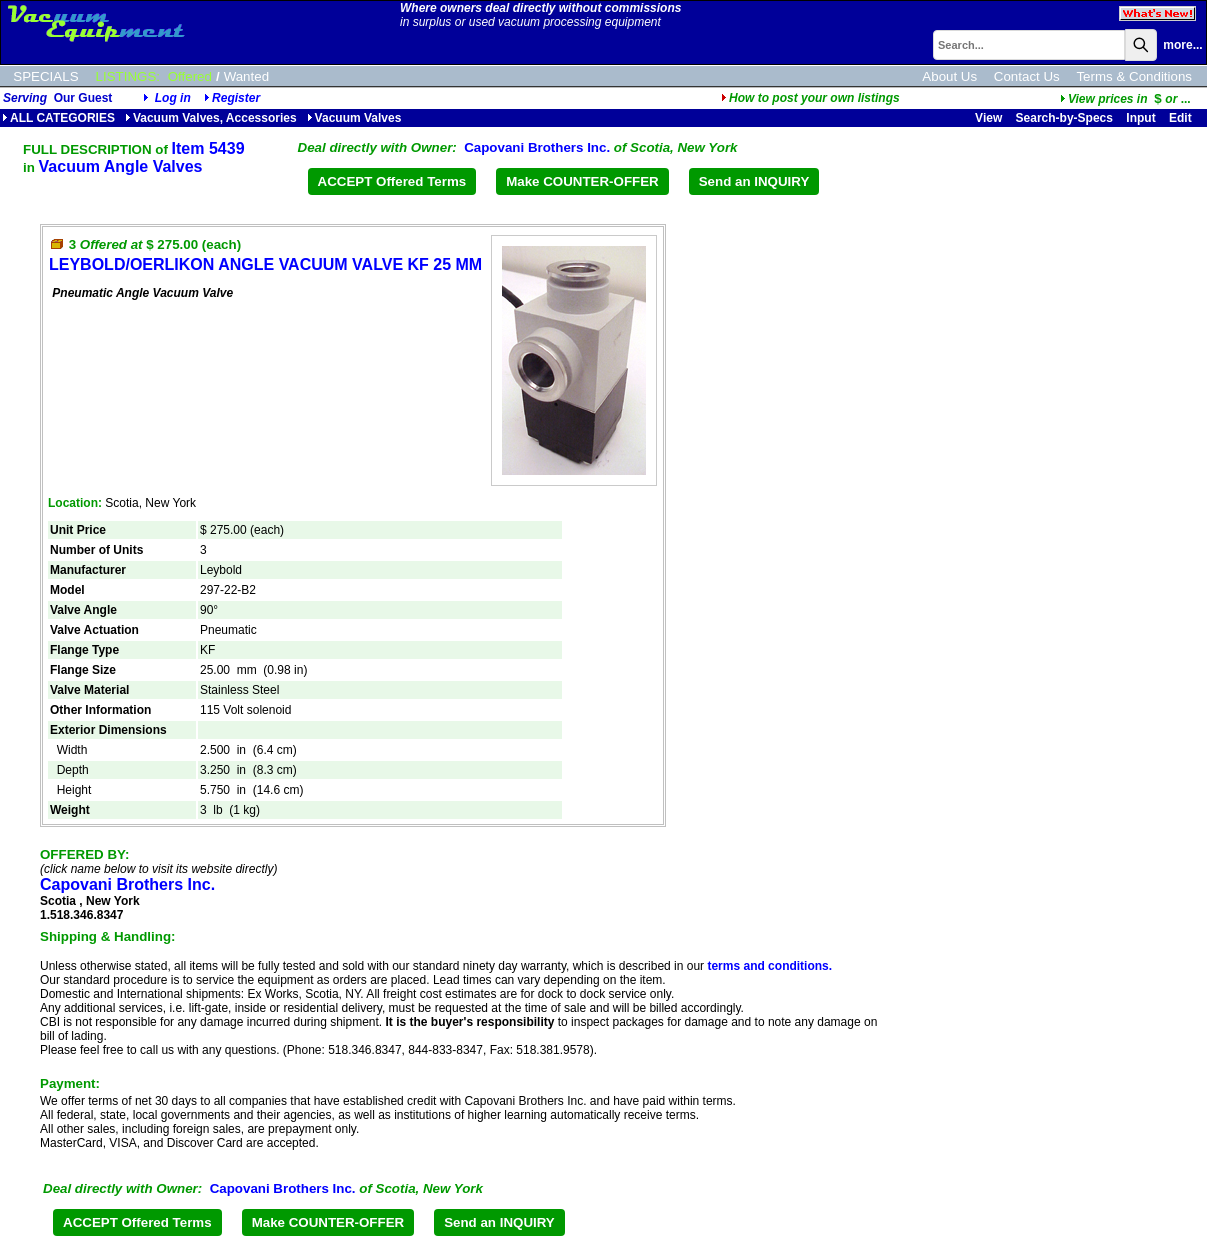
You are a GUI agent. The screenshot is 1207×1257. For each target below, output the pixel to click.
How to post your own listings (810, 98)
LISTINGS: (128, 76)
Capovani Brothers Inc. (537, 147)
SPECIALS (45, 76)
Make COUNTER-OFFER (582, 181)
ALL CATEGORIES (58, 118)
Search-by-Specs (1064, 118)
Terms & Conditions (1134, 76)
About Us (949, 76)
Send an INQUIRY (754, 181)
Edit (1182, 118)
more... (1182, 45)
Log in (173, 98)
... (1125, 99)
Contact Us (1027, 76)
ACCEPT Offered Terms (392, 181)
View (988, 118)
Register (236, 98)
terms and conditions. (769, 966)
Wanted (246, 76)
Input (1140, 118)
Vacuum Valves (354, 118)
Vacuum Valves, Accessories (211, 118)
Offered (190, 76)
